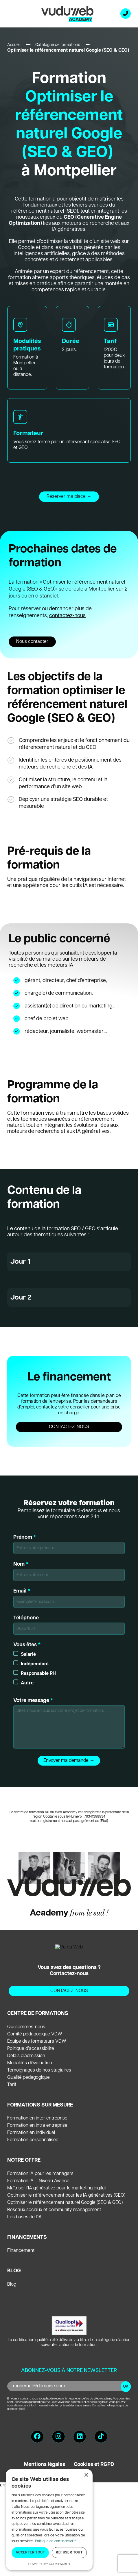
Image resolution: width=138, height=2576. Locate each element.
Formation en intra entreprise (37, 2125)
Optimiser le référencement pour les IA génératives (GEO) (66, 2195)
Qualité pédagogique (28, 2077)
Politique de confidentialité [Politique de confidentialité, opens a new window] (55, 2541)
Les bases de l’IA (24, 2217)
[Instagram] (58, 2437)
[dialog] (49, 2519)
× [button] (86, 2475)
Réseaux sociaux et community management (54, 2209)
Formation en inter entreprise (37, 2118)
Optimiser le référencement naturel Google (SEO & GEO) (65, 2202)
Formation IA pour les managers (40, 2173)
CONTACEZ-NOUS (69, 1990)
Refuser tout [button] (69, 2552)
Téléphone (68, 1625)
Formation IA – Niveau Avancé (38, 2180)
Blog (11, 2284)
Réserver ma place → (69, 496)
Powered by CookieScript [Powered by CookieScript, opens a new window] (49, 2564)
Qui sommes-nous (26, 2026)
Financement (20, 2250)
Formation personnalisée (32, 2139)
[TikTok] (101, 2437)
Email (68, 1598)
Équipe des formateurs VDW (36, 2041)
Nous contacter (32, 641)
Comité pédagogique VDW (34, 2034)
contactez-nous (67, 615)
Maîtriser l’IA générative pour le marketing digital (56, 2188)
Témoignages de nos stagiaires (39, 2070)
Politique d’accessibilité (30, 2048)
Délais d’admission (26, 2055)
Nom (68, 1571)
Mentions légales (44, 2464)
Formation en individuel (31, 2132)
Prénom (68, 1544)
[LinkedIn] (79, 2437)
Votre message (68, 1723)
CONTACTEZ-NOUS (69, 1426)
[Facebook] (37, 2437)
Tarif (11, 2084)
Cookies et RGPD (94, 2464)
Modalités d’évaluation (29, 2063)
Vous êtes (68, 1664)
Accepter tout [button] (30, 2552)
